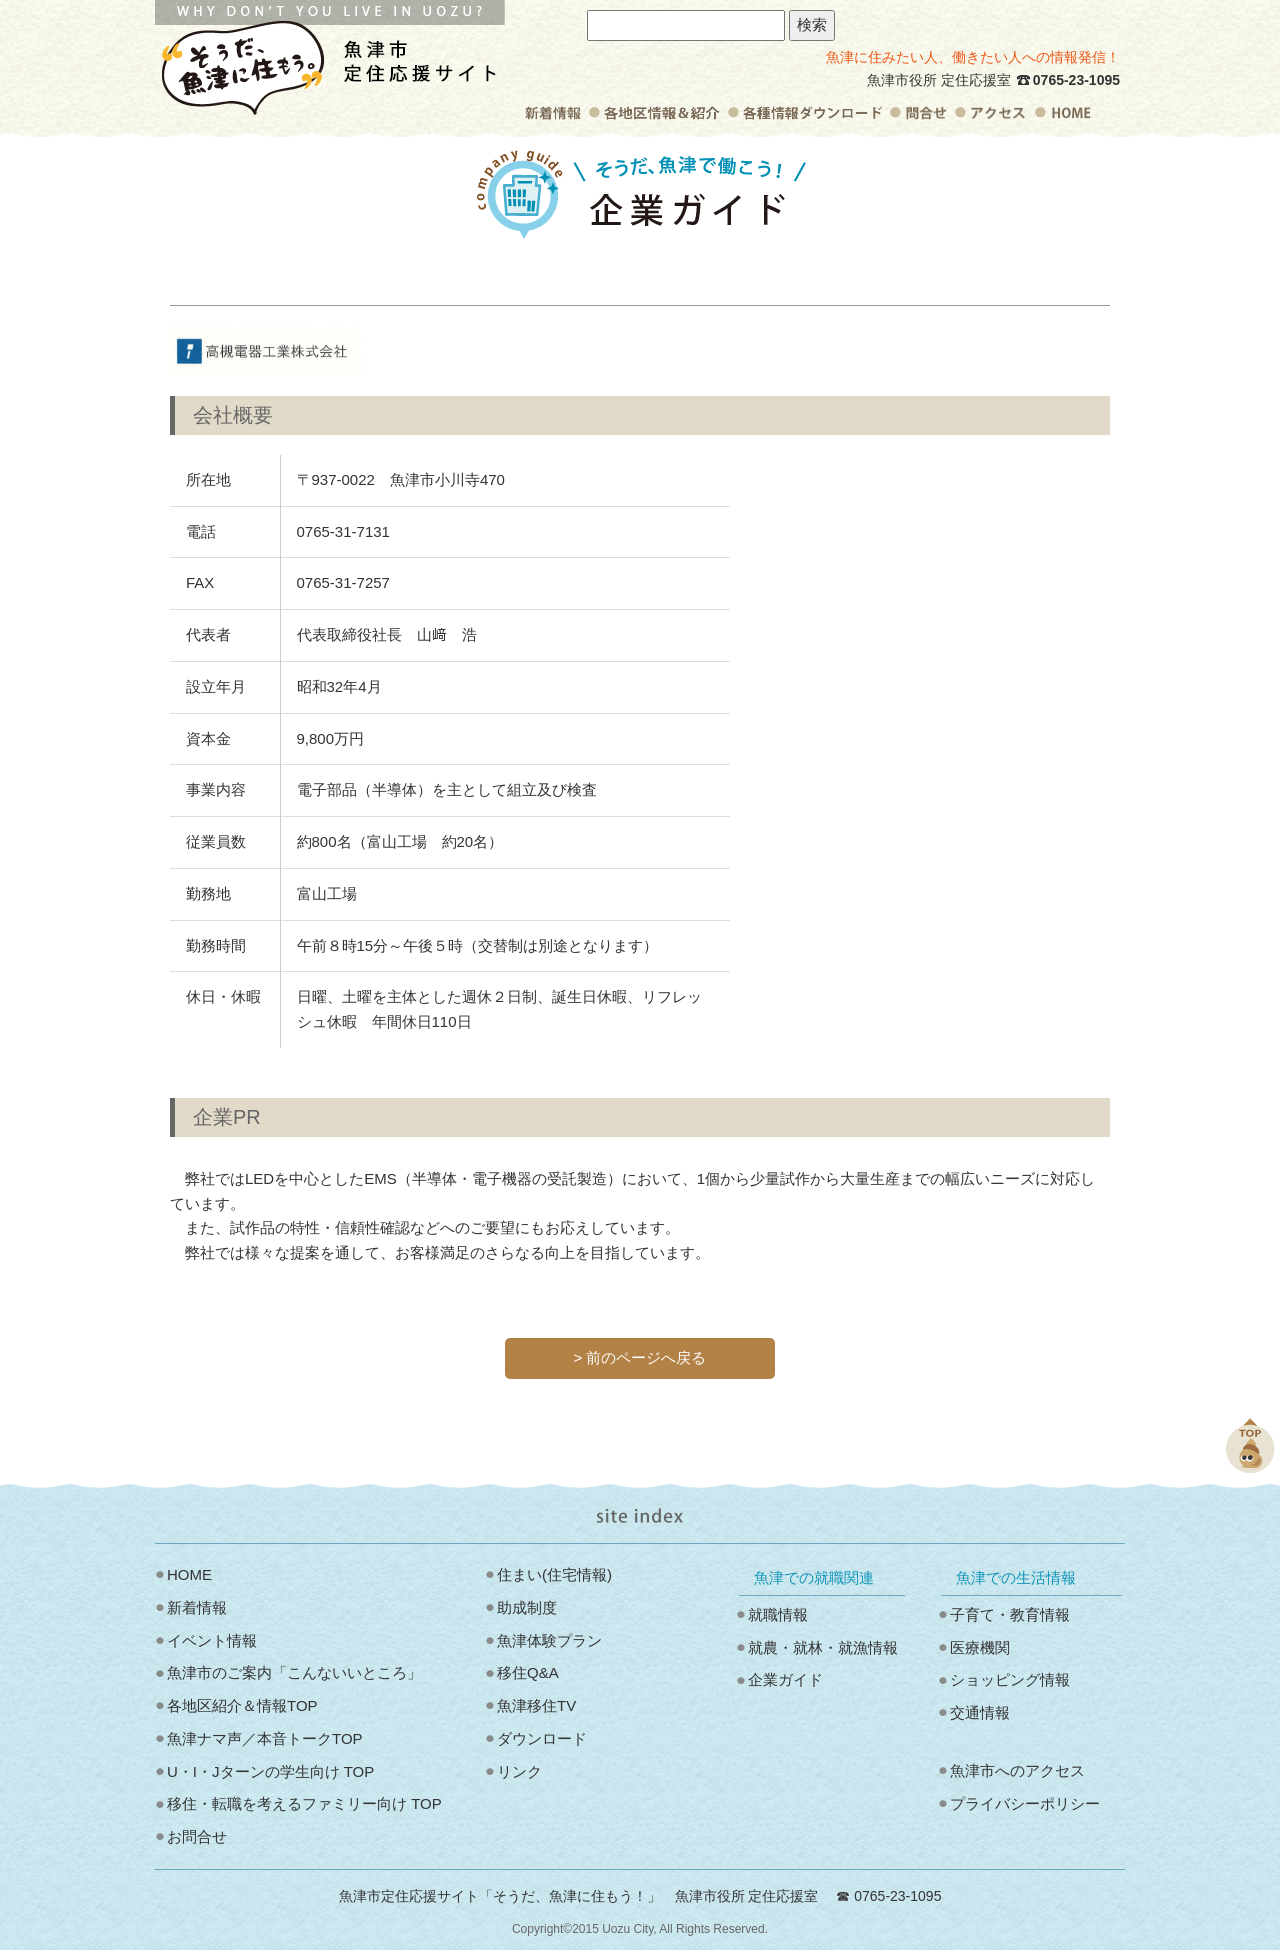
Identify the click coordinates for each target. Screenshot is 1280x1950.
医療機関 (980, 1647)
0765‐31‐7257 (343, 582)
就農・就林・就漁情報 (823, 1647)
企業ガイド (785, 1679)
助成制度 (527, 1607)
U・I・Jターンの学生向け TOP (270, 1771)
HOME (189, 1574)
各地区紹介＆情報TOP (242, 1705)
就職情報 (778, 1614)
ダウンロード (542, 1738)
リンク (519, 1771)
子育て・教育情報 (1010, 1614)
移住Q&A (528, 1672)
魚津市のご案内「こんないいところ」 (294, 1672)
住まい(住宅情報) (554, 1574)
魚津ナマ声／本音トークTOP (265, 1738)
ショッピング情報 (1010, 1679)
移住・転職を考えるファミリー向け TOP (304, 1803)
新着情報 (197, 1607)
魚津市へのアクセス (1017, 1770)
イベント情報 (212, 1640)
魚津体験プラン (549, 1640)
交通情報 (980, 1712)
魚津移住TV (536, 1705)
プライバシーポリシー (1025, 1803)
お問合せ (197, 1836)
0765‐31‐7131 (343, 531)
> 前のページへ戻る (640, 1357)
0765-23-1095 (1076, 80)
